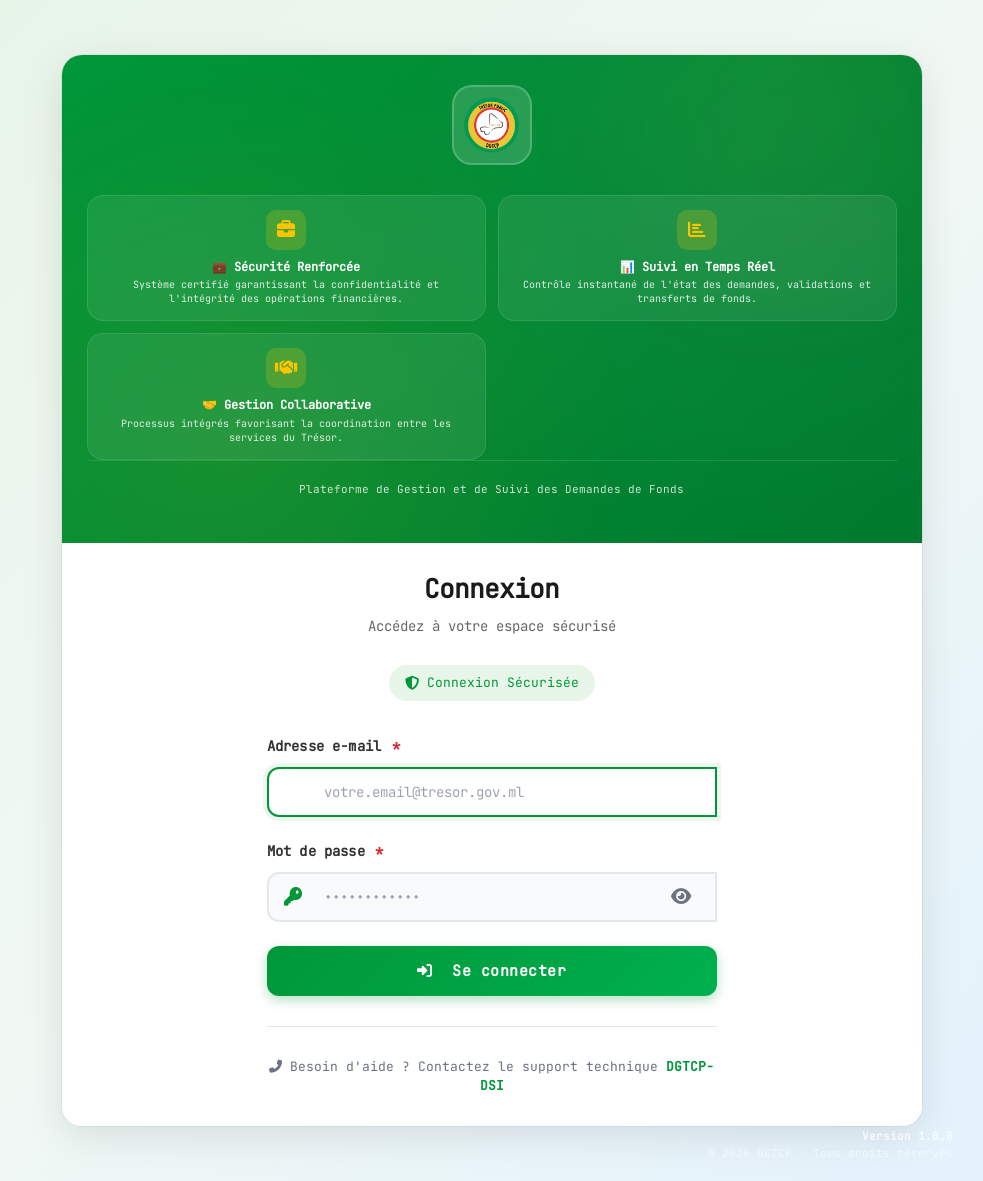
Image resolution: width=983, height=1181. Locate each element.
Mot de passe (325, 851)
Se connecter (491, 971)
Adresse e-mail (333, 746)
